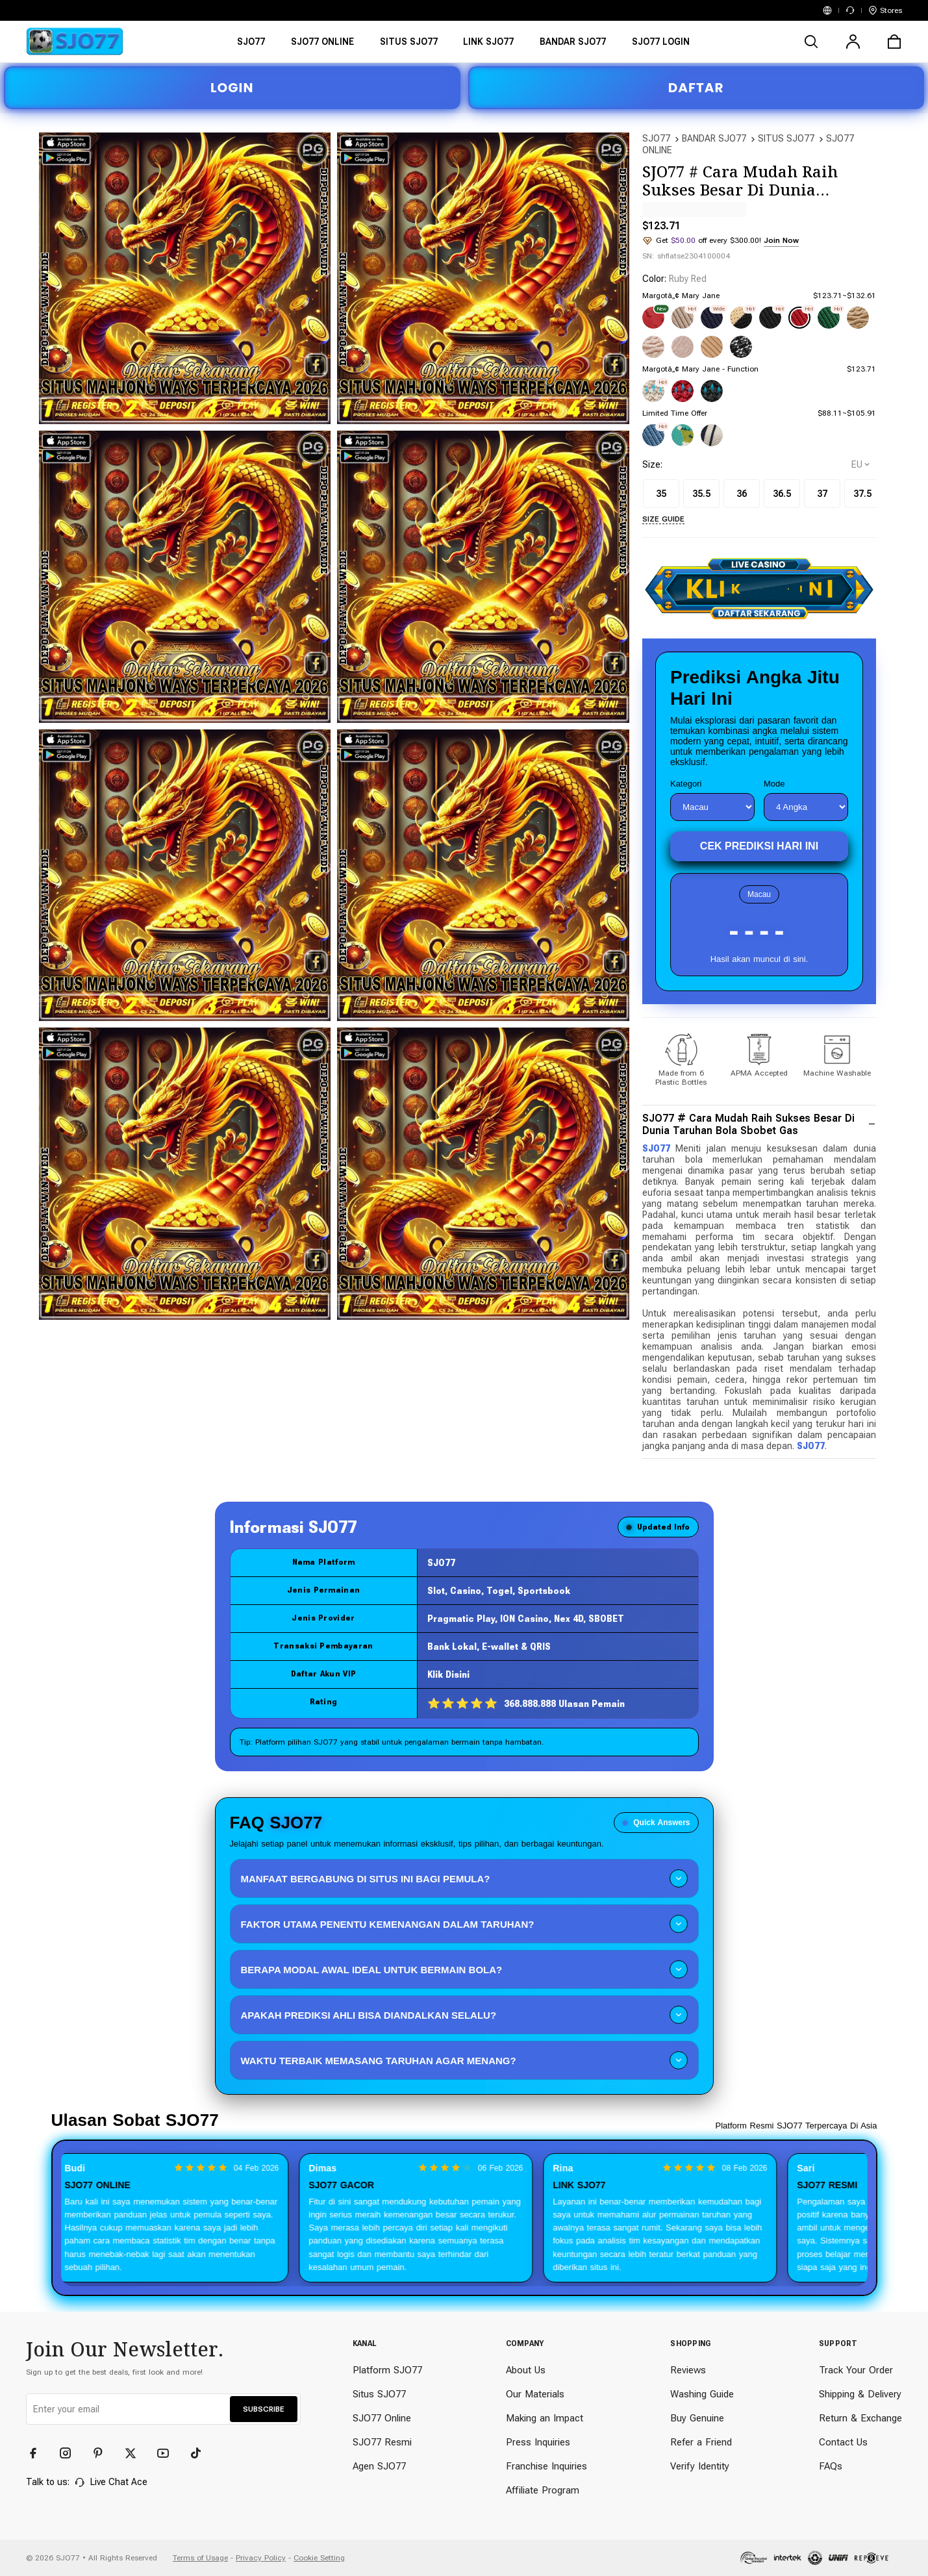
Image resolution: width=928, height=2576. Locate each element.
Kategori (685, 784)
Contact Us (843, 2442)
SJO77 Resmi (382, 2442)
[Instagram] (71, 2453)
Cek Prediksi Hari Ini (759, 846)
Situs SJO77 (379, 2394)
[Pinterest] (104, 2453)
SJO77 (656, 138)
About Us (526, 2370)
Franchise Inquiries (546, 2466)
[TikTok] (201, 2453)
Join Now (781, 240)
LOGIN (231, 88)
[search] (811, 41)
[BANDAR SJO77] (573, 45)
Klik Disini (448, 1674)
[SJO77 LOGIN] (661, 45)
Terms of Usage (200, 2557)
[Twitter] (136, 2453)
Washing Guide (702, 2394)
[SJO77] (251, 45)
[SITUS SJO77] (409, 45)
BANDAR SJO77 (714, 138)
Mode (774, 784)
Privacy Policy (261, 2557)
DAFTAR (696, 88)
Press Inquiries (538, 2442)
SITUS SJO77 (786, 138)
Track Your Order (856, 2370)
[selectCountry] (860, 464)
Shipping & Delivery (860, 2394)
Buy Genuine (697, 2418)
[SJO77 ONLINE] (322, 45)
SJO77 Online (382, 2418)
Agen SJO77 (379, 2466)
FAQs (830, 2466)
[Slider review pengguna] (464, 2217)
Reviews (688, 2370)
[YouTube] (169, 2453)
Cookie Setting (319, 2557)
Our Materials (535, 2394)
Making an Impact (544, 2418)
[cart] (894, 41)
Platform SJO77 (387, 2370)
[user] (852, 41)
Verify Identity (699, 2466)
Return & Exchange (860, 2418)
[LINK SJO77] (489, 45)
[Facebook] (39, 2453)
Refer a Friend (701, 2442)
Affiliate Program (542, 2490)
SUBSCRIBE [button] (263, 2409)
